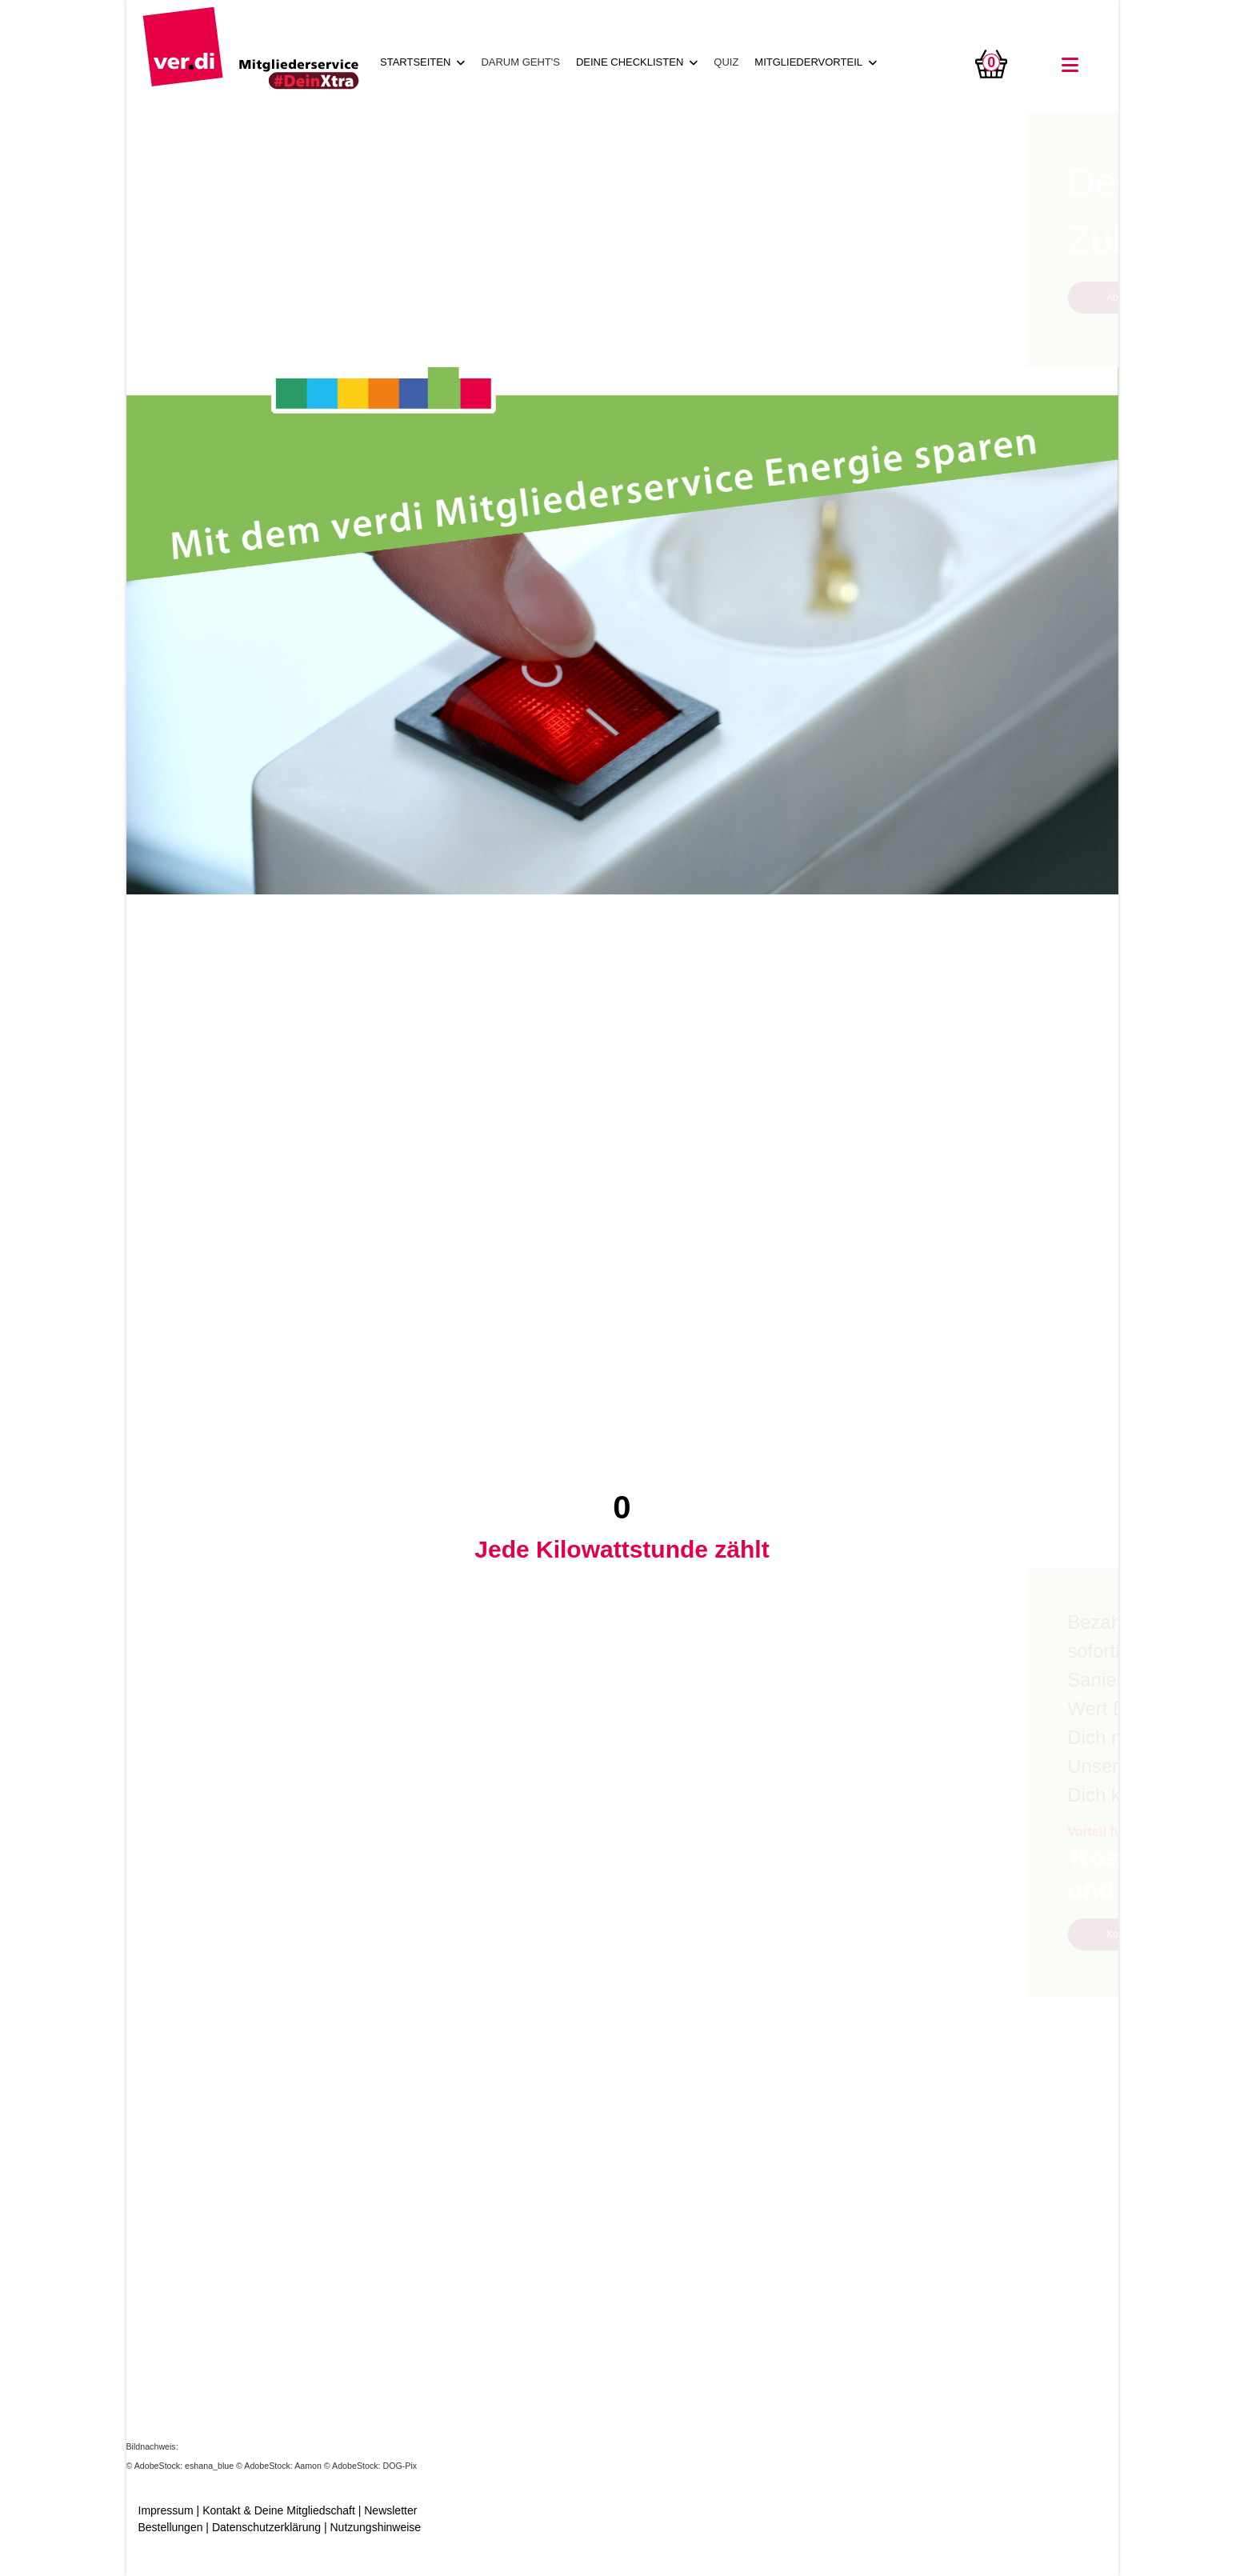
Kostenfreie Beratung (251, 1934)
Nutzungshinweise (375, 2527)
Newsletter (390, 2510)
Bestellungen (170, 2527)
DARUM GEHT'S (520, 62)
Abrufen (222, 297)
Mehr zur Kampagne (732, 2247)
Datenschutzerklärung (266, 2527)
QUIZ (726, 62)
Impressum (166, 2510)
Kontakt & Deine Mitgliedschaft (278, 2510)
